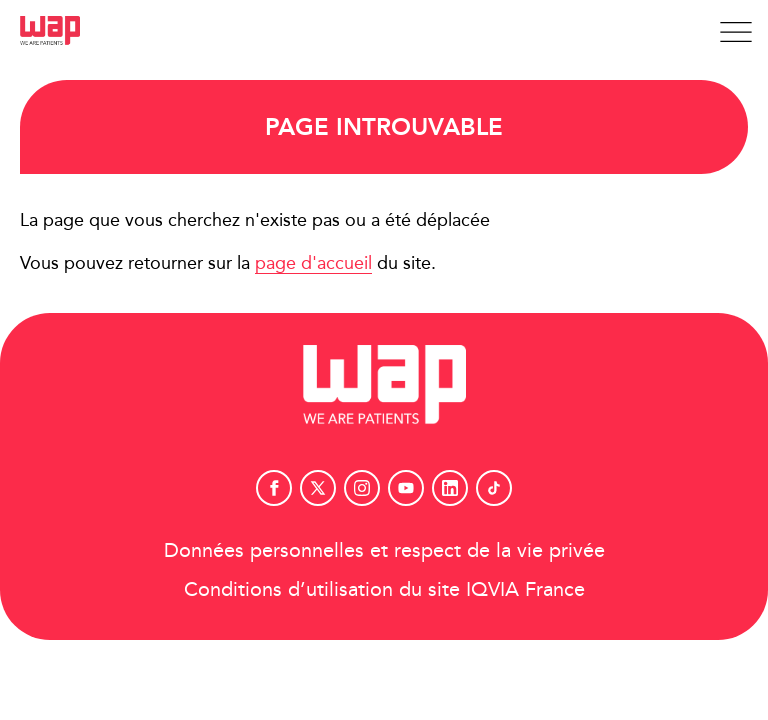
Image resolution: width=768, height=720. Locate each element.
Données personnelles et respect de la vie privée (384, 549)
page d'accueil (313, 262)
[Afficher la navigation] (736, 32)
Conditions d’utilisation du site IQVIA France (384, 588)
